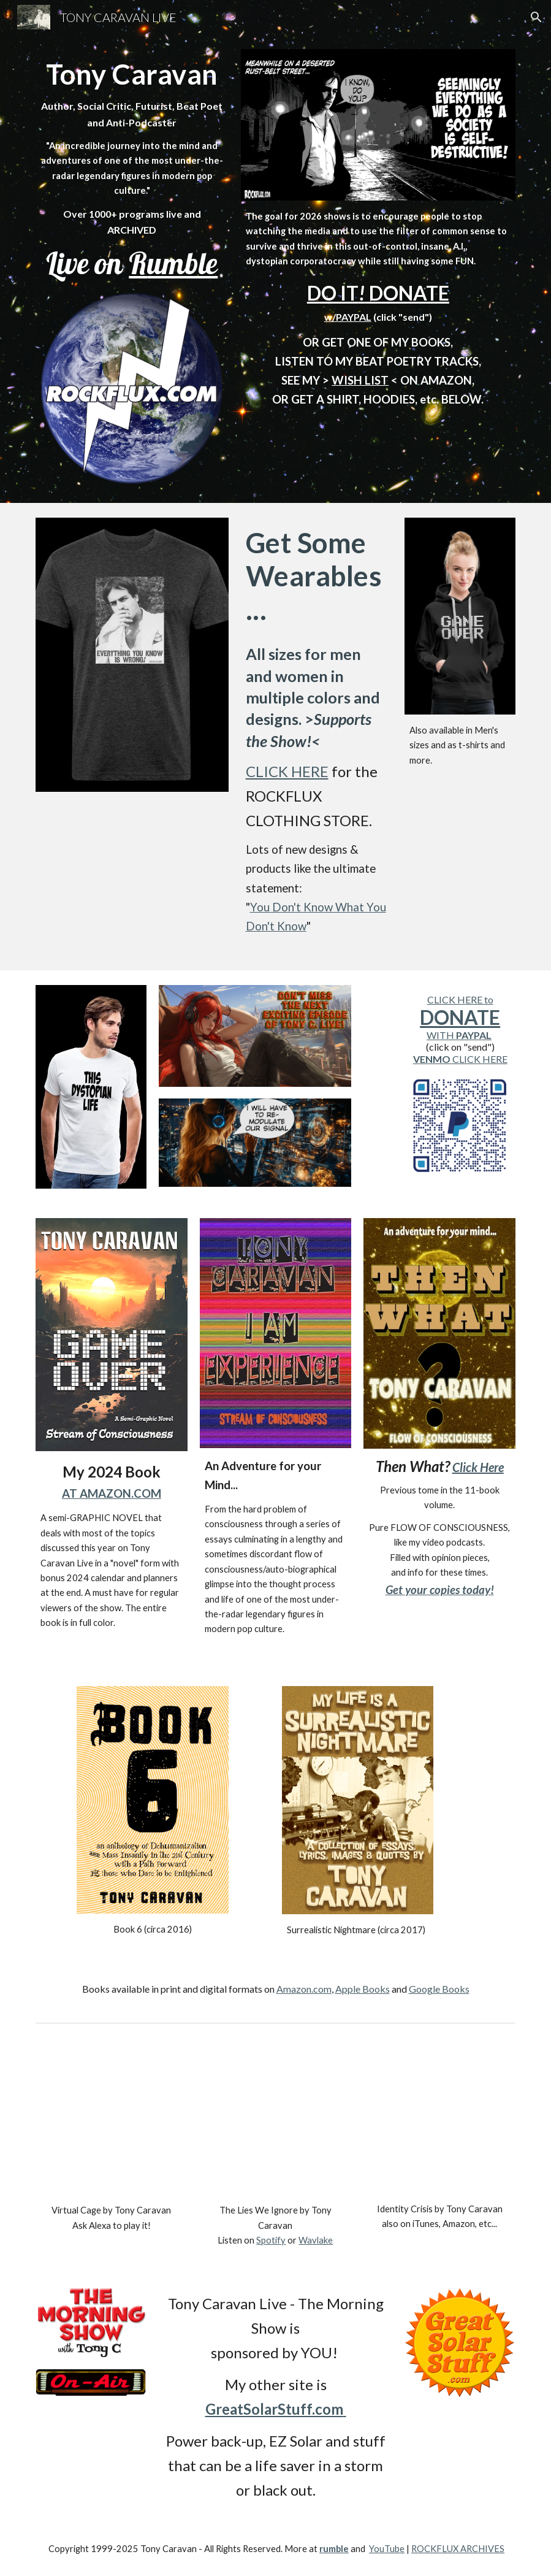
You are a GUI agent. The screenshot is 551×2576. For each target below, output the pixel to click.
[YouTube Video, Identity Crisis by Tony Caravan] (439, 2118)
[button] (536, 17)
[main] (132, 169)
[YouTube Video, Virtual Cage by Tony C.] (112, 2119)
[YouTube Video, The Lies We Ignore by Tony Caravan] (276, 2119)
